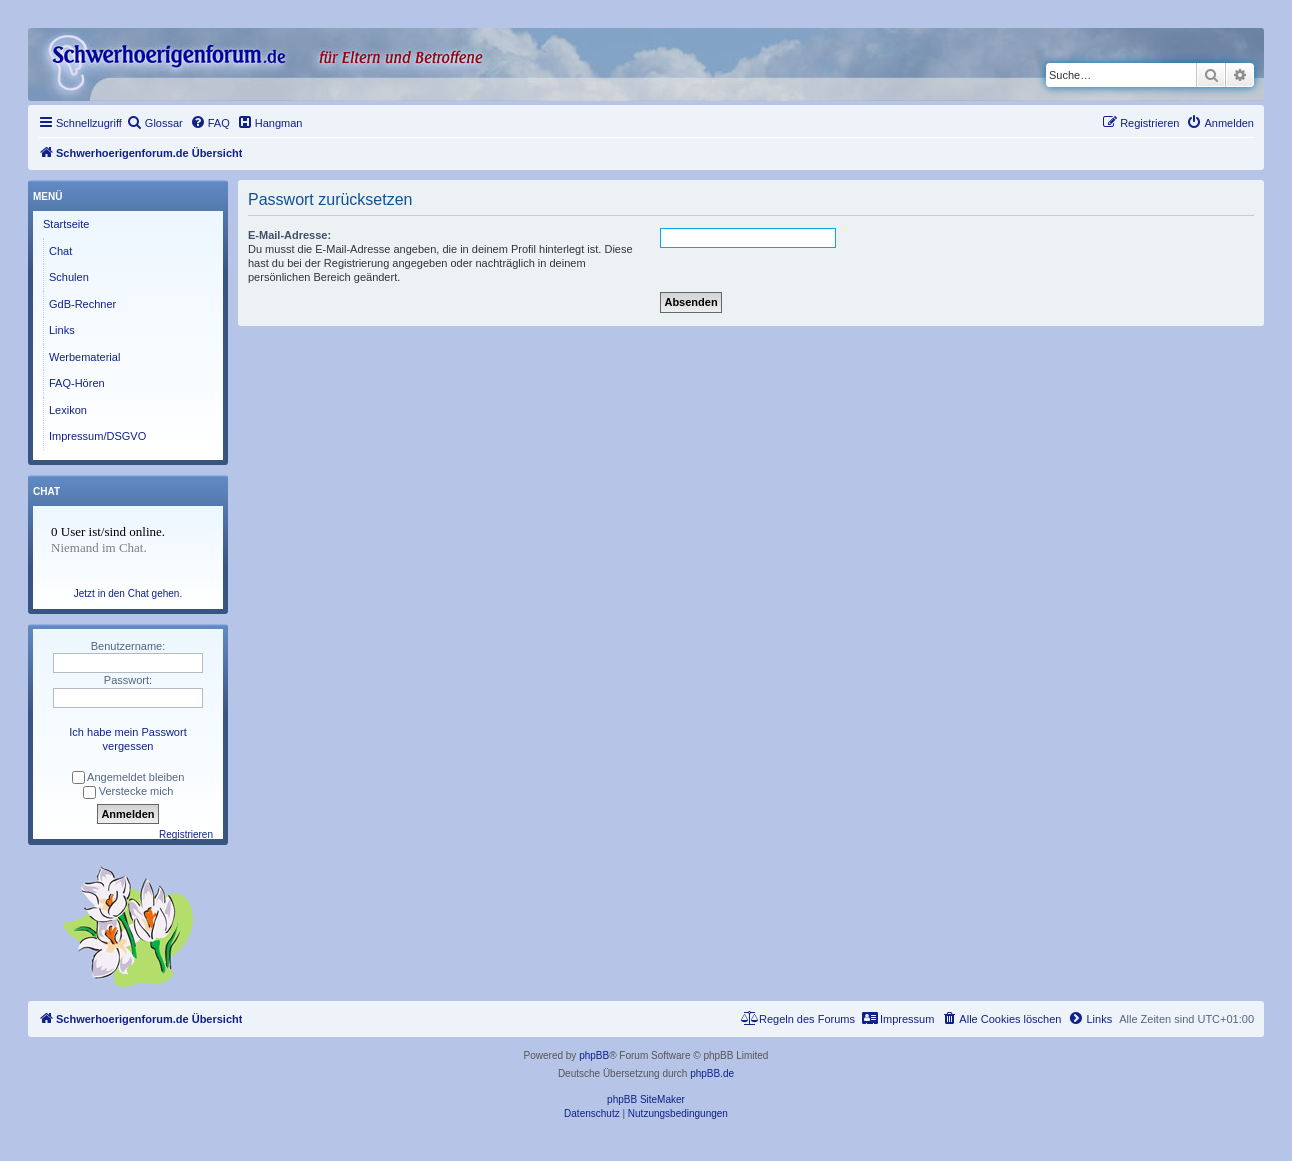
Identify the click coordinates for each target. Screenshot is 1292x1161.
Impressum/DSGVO (97, 436)
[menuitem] (155, 123)
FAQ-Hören (77, 383)
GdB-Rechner (82, 304)
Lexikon (68, 410)
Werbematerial (84, 357)
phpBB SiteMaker (646, 1099)
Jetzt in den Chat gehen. (128, 593)
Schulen (69, 277)
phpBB (594, 1055)
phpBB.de (712, 1073)
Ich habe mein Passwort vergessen (127, 739)
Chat (60, 251)
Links (62, 330)
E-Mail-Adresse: (289, 235)
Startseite (66, 224)
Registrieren (186, 834)
